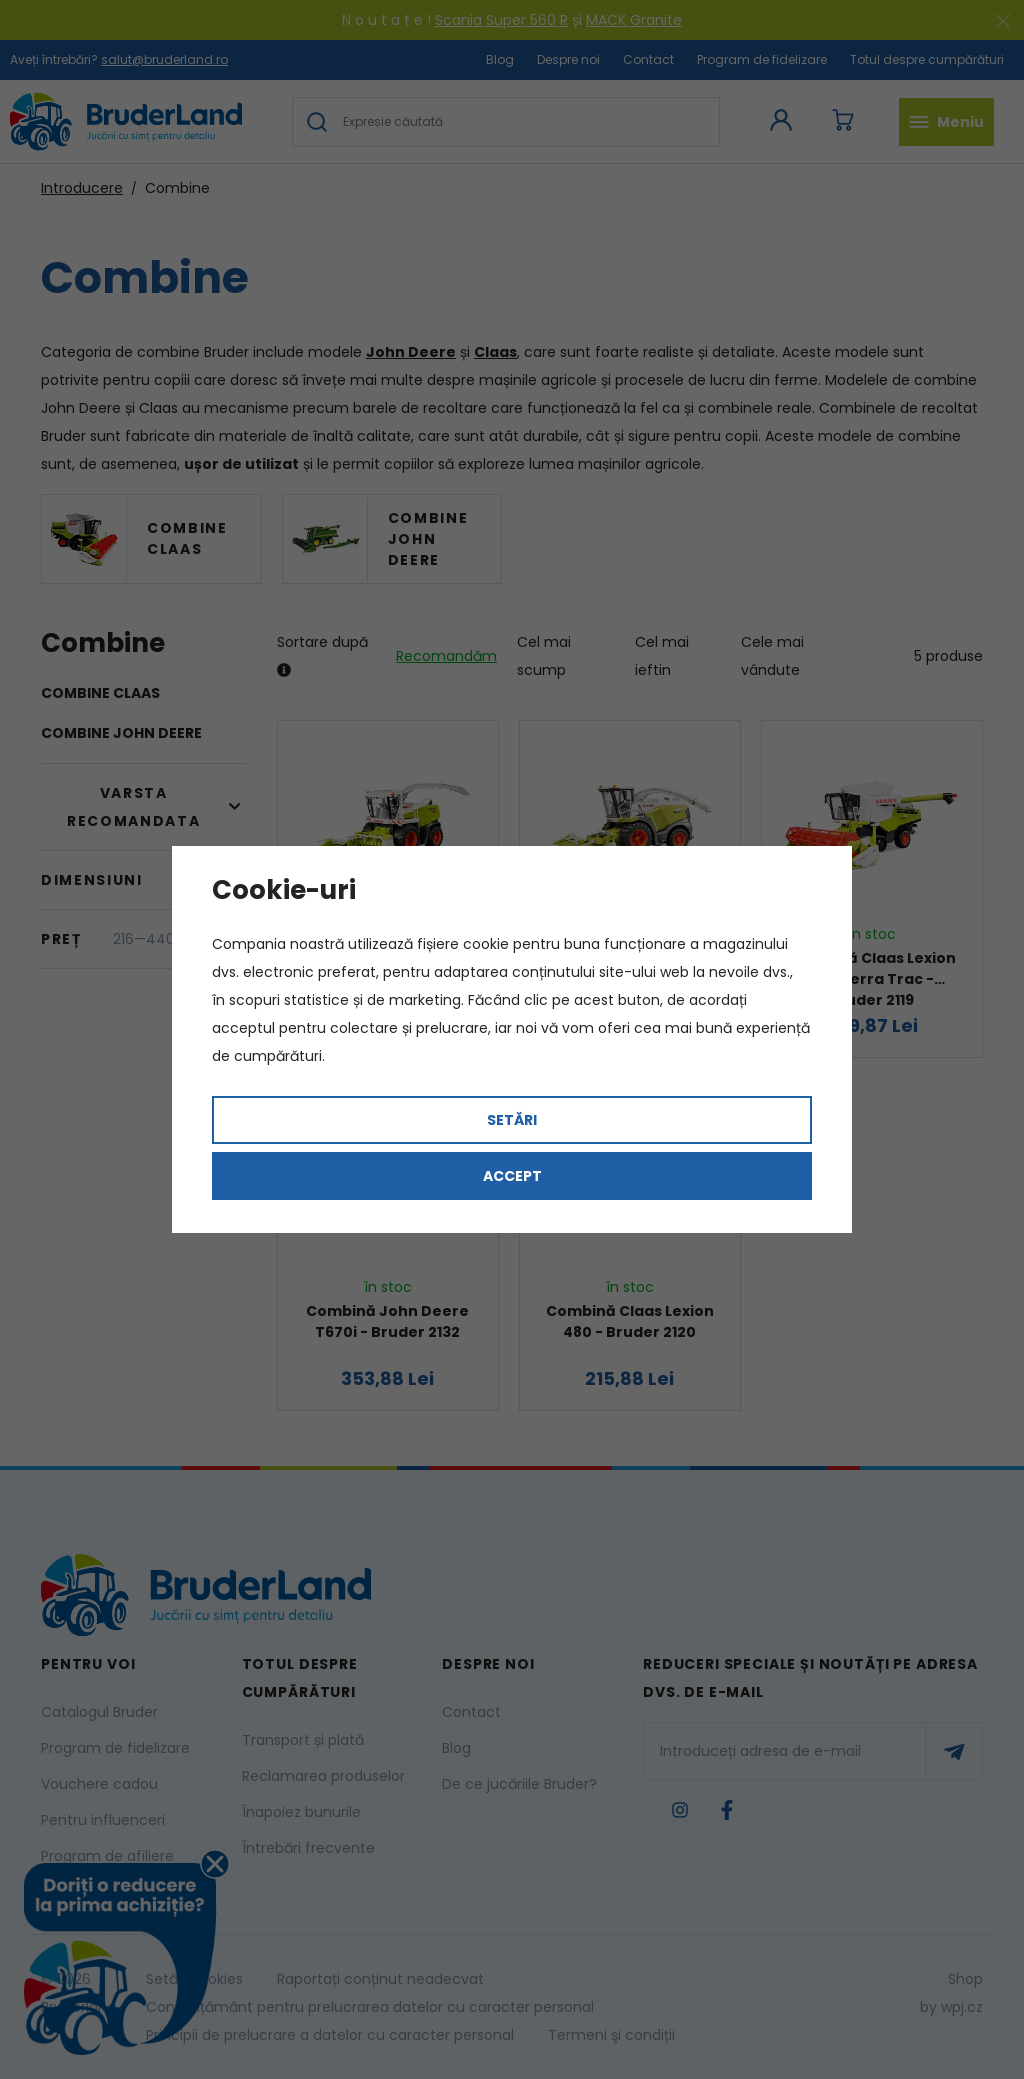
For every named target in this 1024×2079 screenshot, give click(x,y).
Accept (512, 1176)
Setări (512, 1120)
